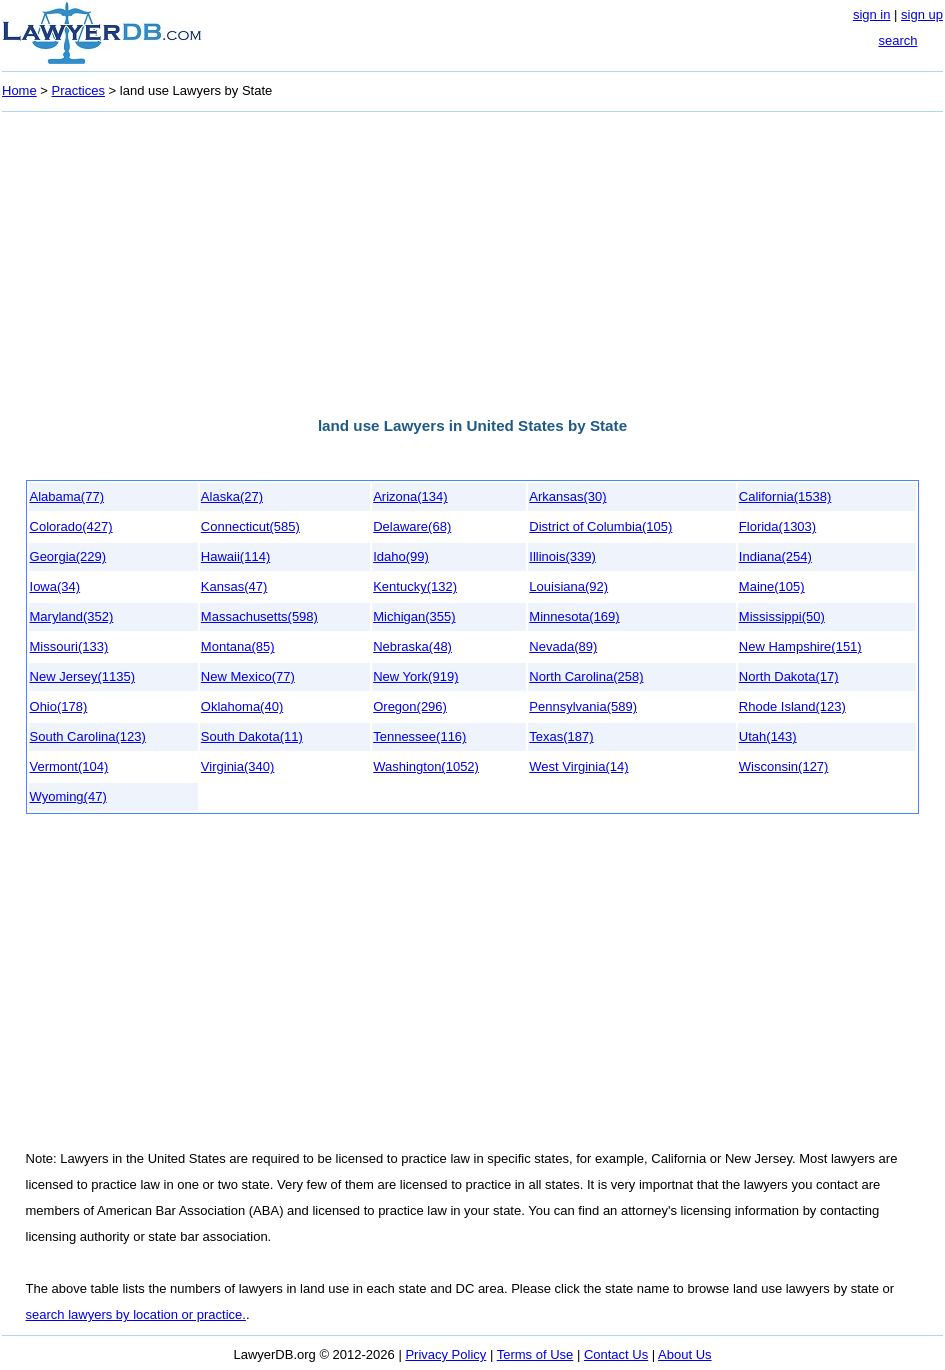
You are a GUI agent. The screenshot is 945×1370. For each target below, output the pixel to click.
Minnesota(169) (574, 616)
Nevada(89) (563, 646)
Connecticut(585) (250, 526)
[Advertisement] (472, 258)
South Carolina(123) (88, 736)
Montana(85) (238, 646)
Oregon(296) (410, 706)
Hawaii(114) (235, 556)
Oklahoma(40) (242, 706)
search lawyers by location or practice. (136, 1314)
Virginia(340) (237, 766)
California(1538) (785, 496)
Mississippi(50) (782, 616)
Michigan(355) (414, 616)
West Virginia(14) (578, 766)
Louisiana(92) (568, 586)
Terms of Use (535, 1354)
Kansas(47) (234, 586)
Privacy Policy (445, 1354)
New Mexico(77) (248, 676)
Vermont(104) (69, 766)
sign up (922, 14)
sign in (872, 14)
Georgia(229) (68, 556)
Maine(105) (772, 586)
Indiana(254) (775, 556)
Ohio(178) (59, 706)
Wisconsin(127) (784, 766)
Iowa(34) (55, 586)
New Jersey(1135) (83, 676)
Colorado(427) (71, 526)
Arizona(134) (410, 496)
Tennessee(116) (419, 736)
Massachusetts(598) (259, 616)
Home (19, 90)
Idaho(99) (401, 556)
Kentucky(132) (415, 586)
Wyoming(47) (68, 796)
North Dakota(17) (789, 676)
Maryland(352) (72, 616)
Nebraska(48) (412, 646)
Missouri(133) (69, 646)
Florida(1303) (777, 526)
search (897, 40)
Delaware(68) (412, 526)
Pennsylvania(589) (583, 706)
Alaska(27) (232, 496)
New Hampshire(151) (800, 646)
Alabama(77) (67, 496)
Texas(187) (561, 736)
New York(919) (415, 676)
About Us (684, 1354)
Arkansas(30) (567, 496)
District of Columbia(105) (600, 526)
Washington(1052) (426, 766)
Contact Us (616, 1354)
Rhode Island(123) (792, 706)
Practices (78, 90)
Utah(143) (768, 736)
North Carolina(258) (586, 676)
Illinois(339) (562, 556)
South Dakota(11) (252, 736)
